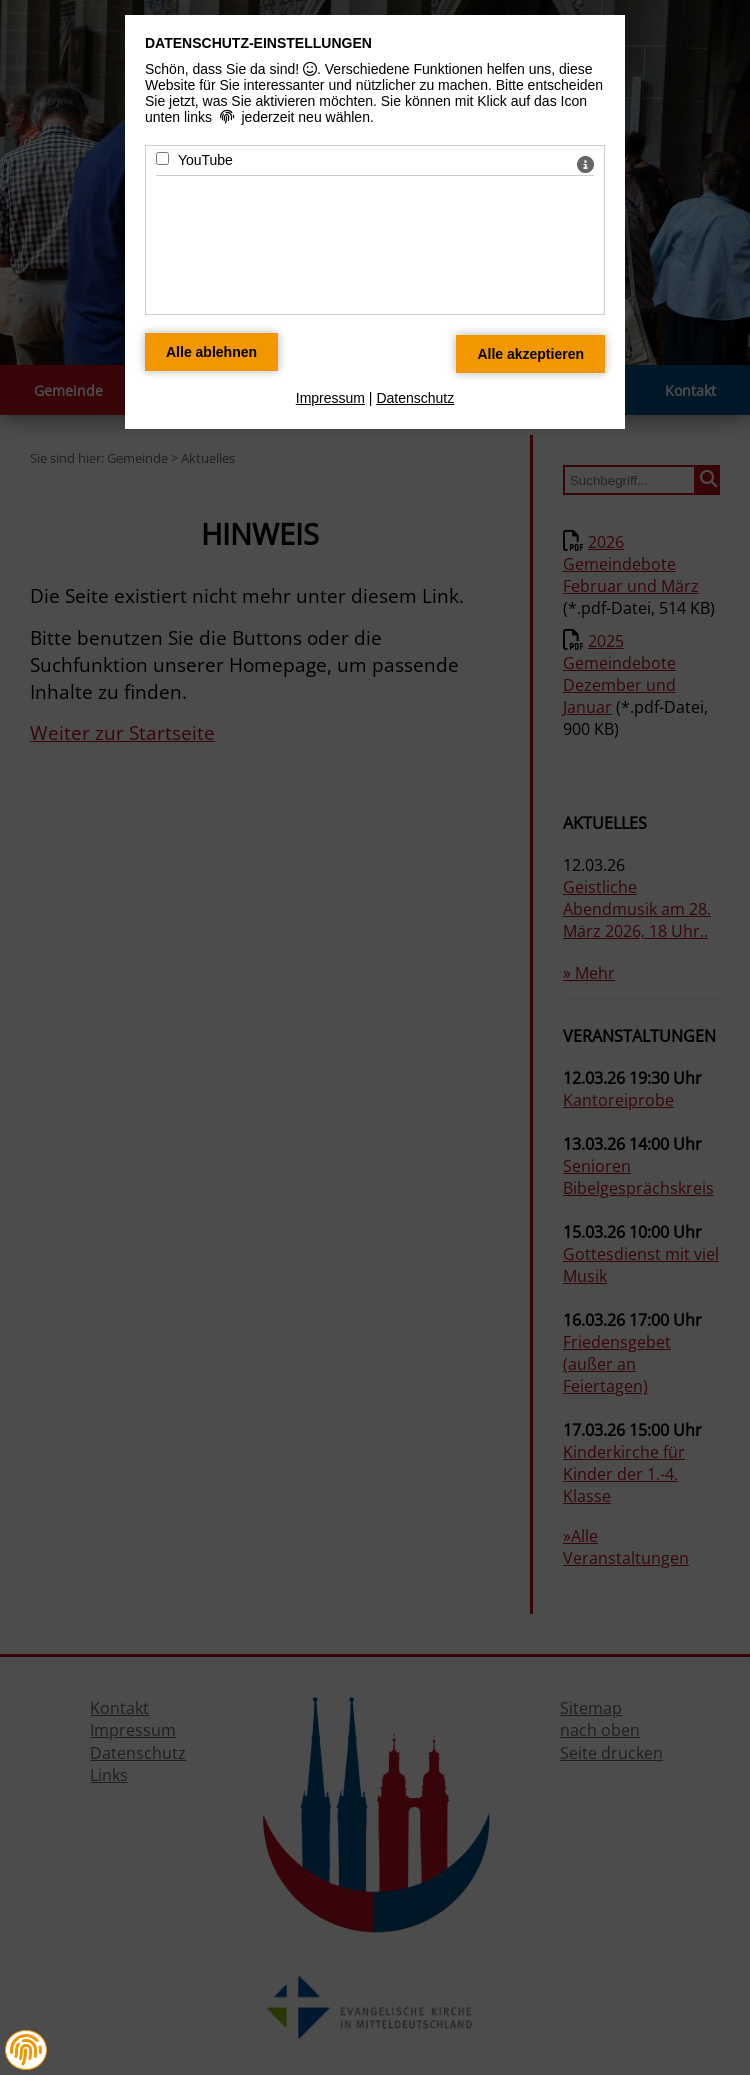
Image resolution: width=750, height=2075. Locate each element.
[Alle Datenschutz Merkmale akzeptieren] (530, 354)
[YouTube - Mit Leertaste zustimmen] (162, 158)
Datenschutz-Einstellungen (258, 43)
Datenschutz (415, 398)
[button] (26, 2050)
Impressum (330, 398)
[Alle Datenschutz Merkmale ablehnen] (211, 352)
